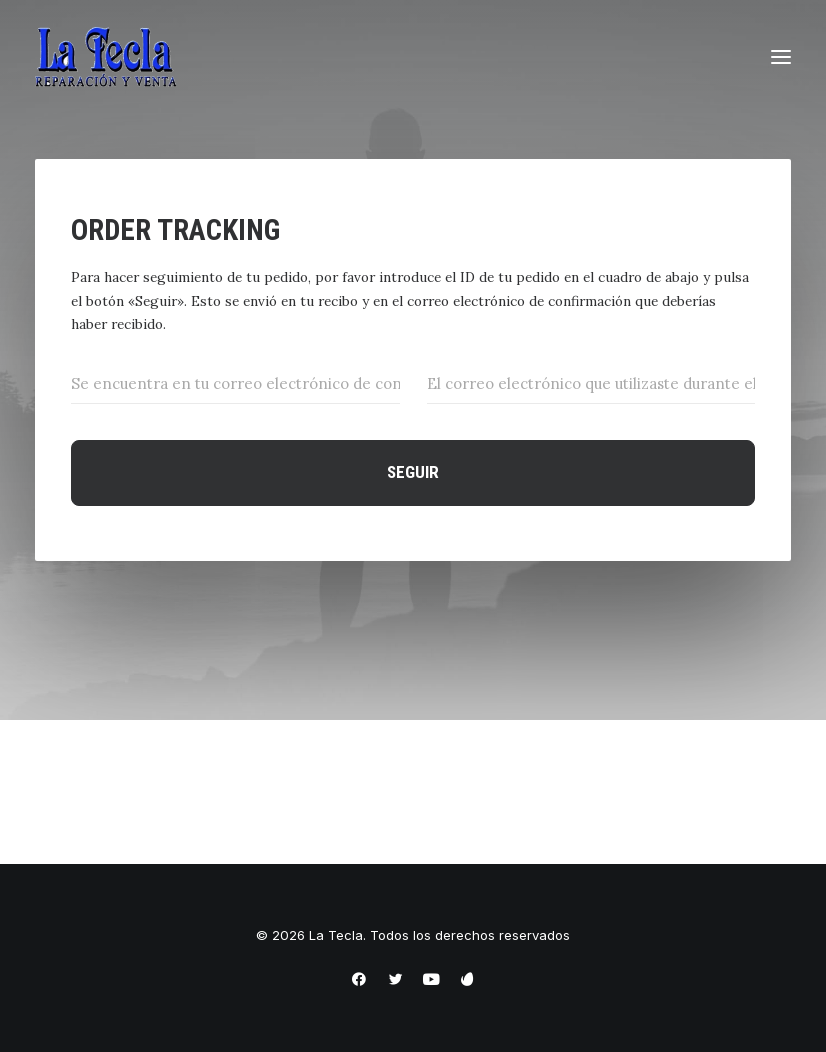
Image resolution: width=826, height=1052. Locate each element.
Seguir (413, 472)
